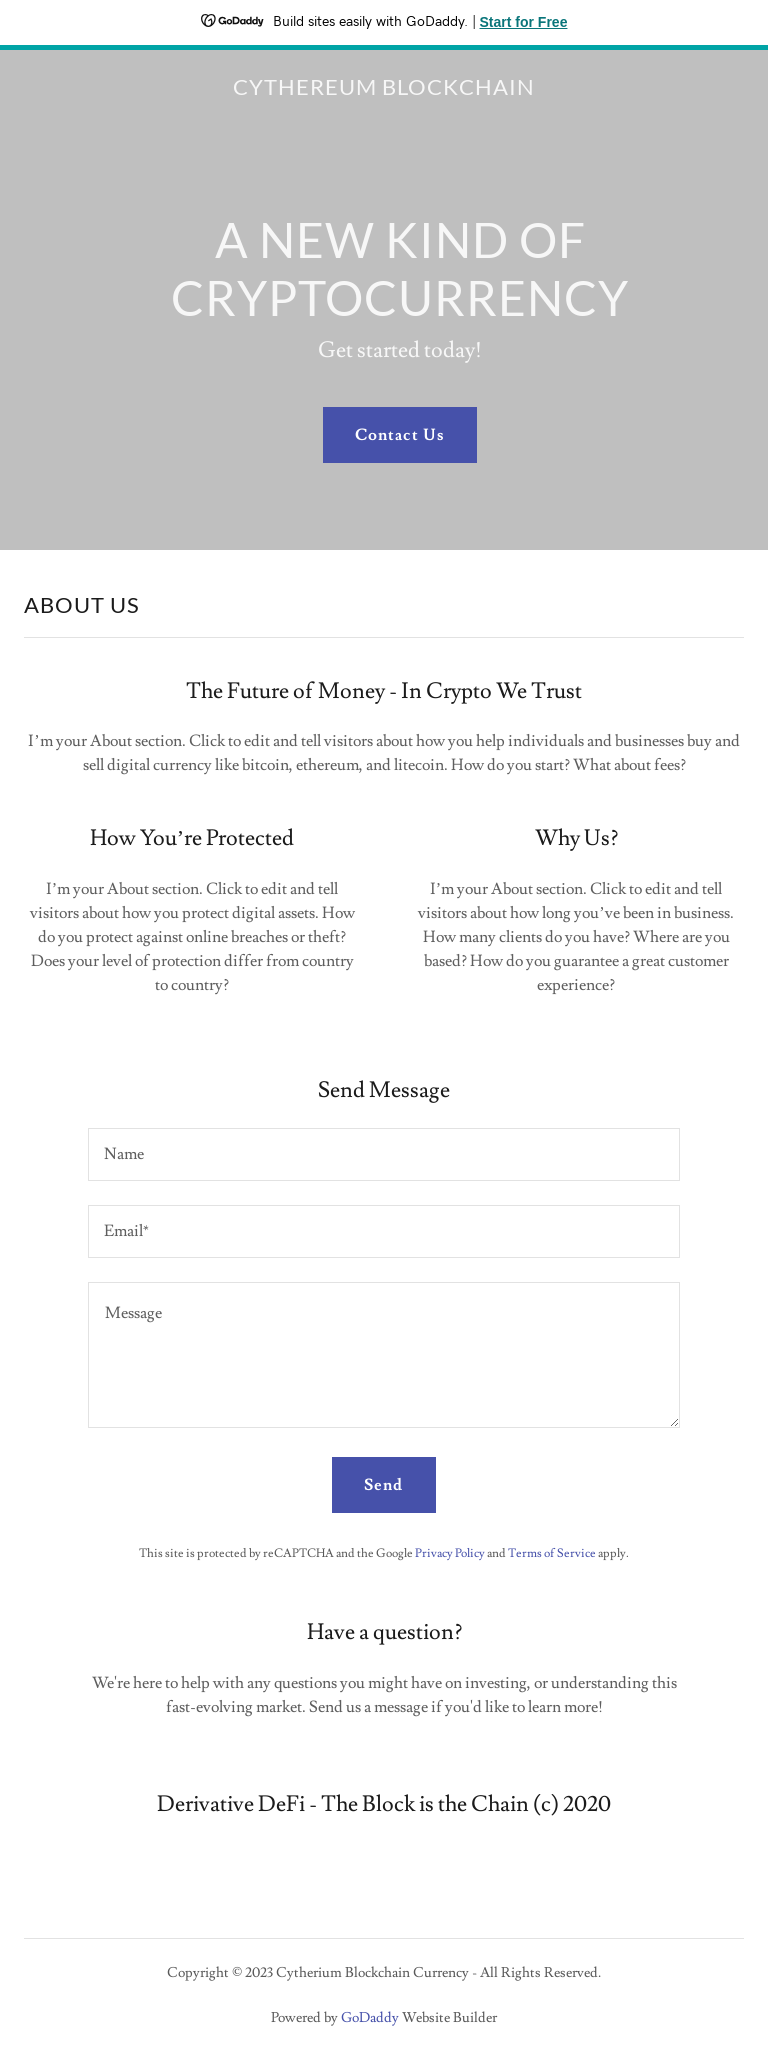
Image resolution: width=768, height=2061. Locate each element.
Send (383, 1485)
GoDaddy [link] (370, 2018)
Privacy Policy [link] (450, 1553)
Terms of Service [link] (552, 1553)
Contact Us (399, 435)
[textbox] (384, 1154)
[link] (384, 90)
